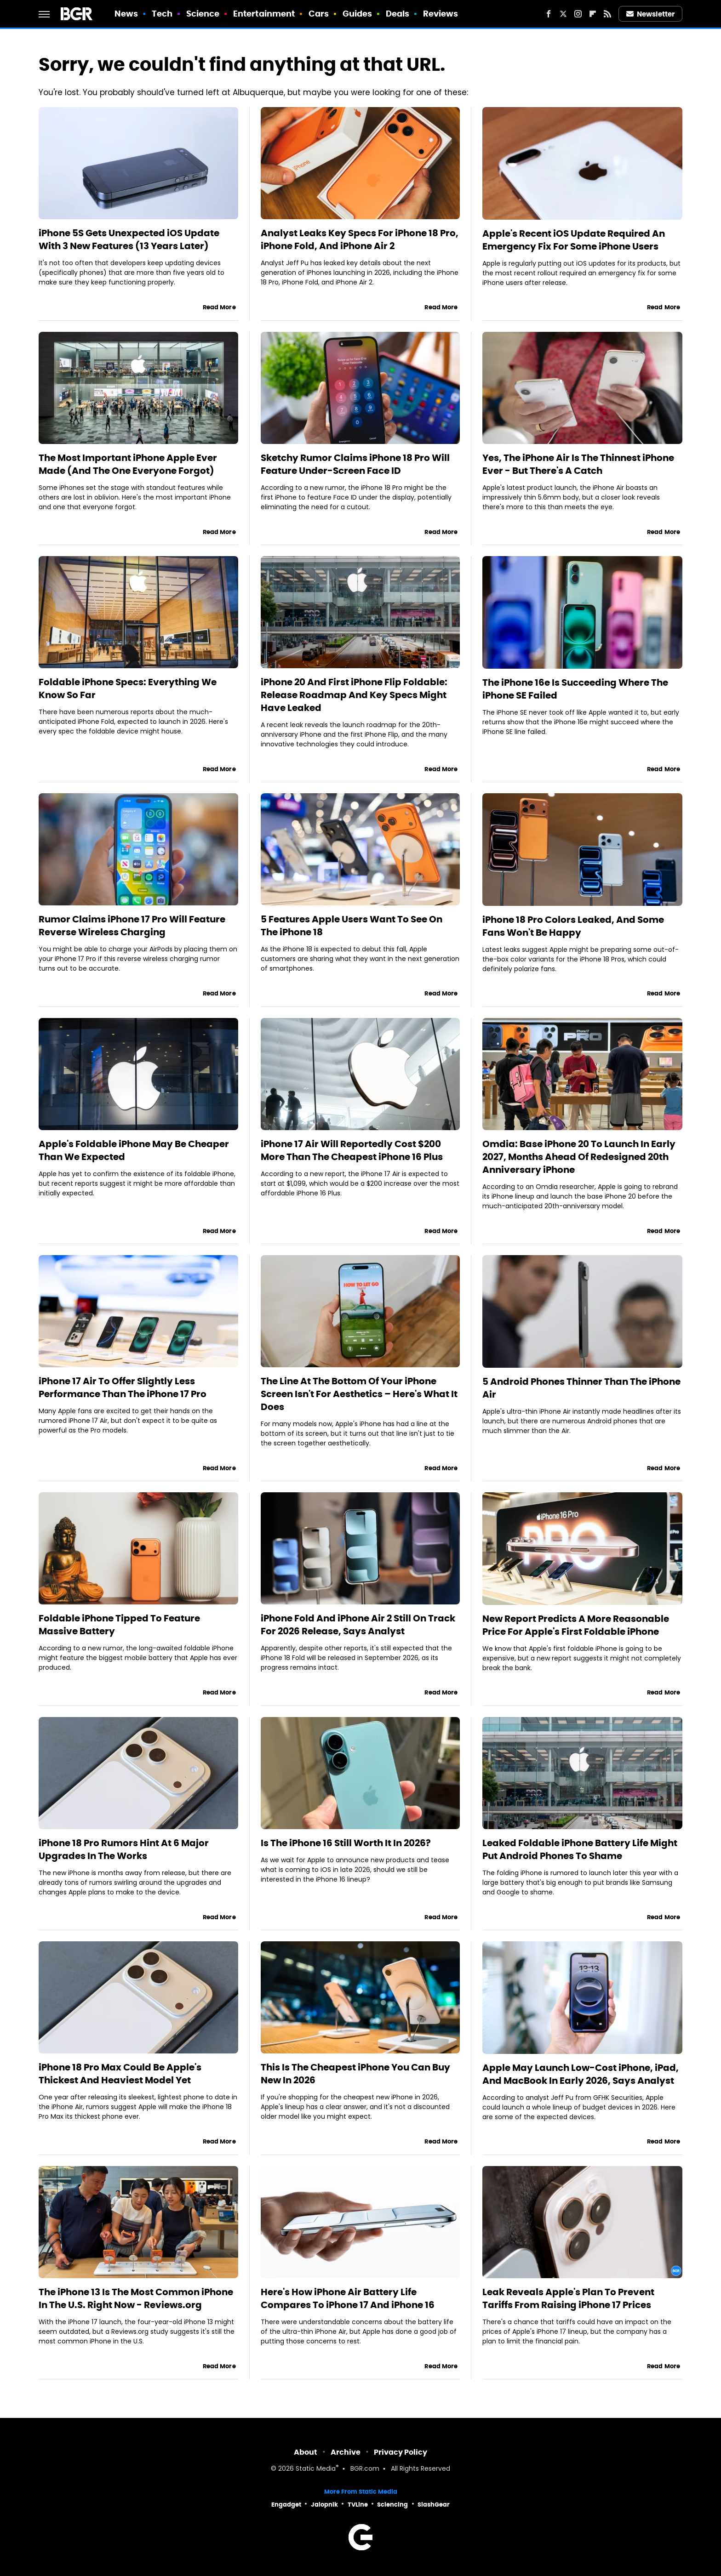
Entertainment (264, 13)
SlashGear (434, 2504)
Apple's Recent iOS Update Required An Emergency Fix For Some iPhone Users (573, 239)
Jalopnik (324, 2504)
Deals (398, 13)
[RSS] (607, 13)
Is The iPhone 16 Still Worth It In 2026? (346, 1843)
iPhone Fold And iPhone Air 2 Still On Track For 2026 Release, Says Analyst (358, 1624)
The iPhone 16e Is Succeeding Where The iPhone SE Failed (575, 689)
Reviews (440, 13)
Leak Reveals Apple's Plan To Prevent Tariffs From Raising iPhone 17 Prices (568, 2298)
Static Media (316, 2469)
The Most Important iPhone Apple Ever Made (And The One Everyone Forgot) (128, 464)
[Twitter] (563, 13)
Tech (162, 13)
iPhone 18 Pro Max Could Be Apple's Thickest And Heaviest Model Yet (120, 2073)
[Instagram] (578, 13)
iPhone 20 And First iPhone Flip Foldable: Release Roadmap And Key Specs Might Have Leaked (354, 695)
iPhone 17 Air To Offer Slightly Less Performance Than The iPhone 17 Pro (122, 1387)
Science (203, 13)
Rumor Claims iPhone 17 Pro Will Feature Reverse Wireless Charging (132, 925)
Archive (345, 2452)
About (305, 2452)
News (126, 13)
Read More (219, 307)
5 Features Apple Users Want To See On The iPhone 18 (351, 925)
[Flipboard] (592, 13)
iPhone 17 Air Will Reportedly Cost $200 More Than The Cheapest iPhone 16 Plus (352, 1150)
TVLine (358, 2504)
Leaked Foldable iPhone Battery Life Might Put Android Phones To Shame (579, 1849)
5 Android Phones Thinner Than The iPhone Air (581, 1388)
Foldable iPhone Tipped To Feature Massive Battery (119, 1624)
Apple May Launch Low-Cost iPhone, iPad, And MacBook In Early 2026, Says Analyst (580, 2074)
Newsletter (650, 14)
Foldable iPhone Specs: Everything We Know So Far (128, 688)
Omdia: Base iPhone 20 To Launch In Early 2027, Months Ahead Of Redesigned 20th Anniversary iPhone (578, 1157)
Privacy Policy (400, 2452)
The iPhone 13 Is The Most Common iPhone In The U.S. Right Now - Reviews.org (136, 2298)
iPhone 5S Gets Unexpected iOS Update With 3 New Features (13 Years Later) (129, 239)
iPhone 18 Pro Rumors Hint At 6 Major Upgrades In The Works (124, 1849)
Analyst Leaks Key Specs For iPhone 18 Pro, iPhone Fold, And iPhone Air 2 (359, 239)
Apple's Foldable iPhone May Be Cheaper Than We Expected (134, 1150)
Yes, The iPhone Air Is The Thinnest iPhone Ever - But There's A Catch (578, 464)
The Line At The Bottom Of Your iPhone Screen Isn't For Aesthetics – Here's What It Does (359, 1394)
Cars (319, 13)
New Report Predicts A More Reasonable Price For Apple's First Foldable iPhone (575, 1625)
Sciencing (392, 2504)
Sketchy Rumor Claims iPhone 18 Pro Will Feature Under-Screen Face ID (355, 464)
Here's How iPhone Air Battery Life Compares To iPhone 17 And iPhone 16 (348, 2298)
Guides (357, 13)
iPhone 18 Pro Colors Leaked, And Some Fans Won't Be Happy (573, 926)
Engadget (286, 2504)
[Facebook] (548, 13)
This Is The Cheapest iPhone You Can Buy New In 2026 (355, 2073)
